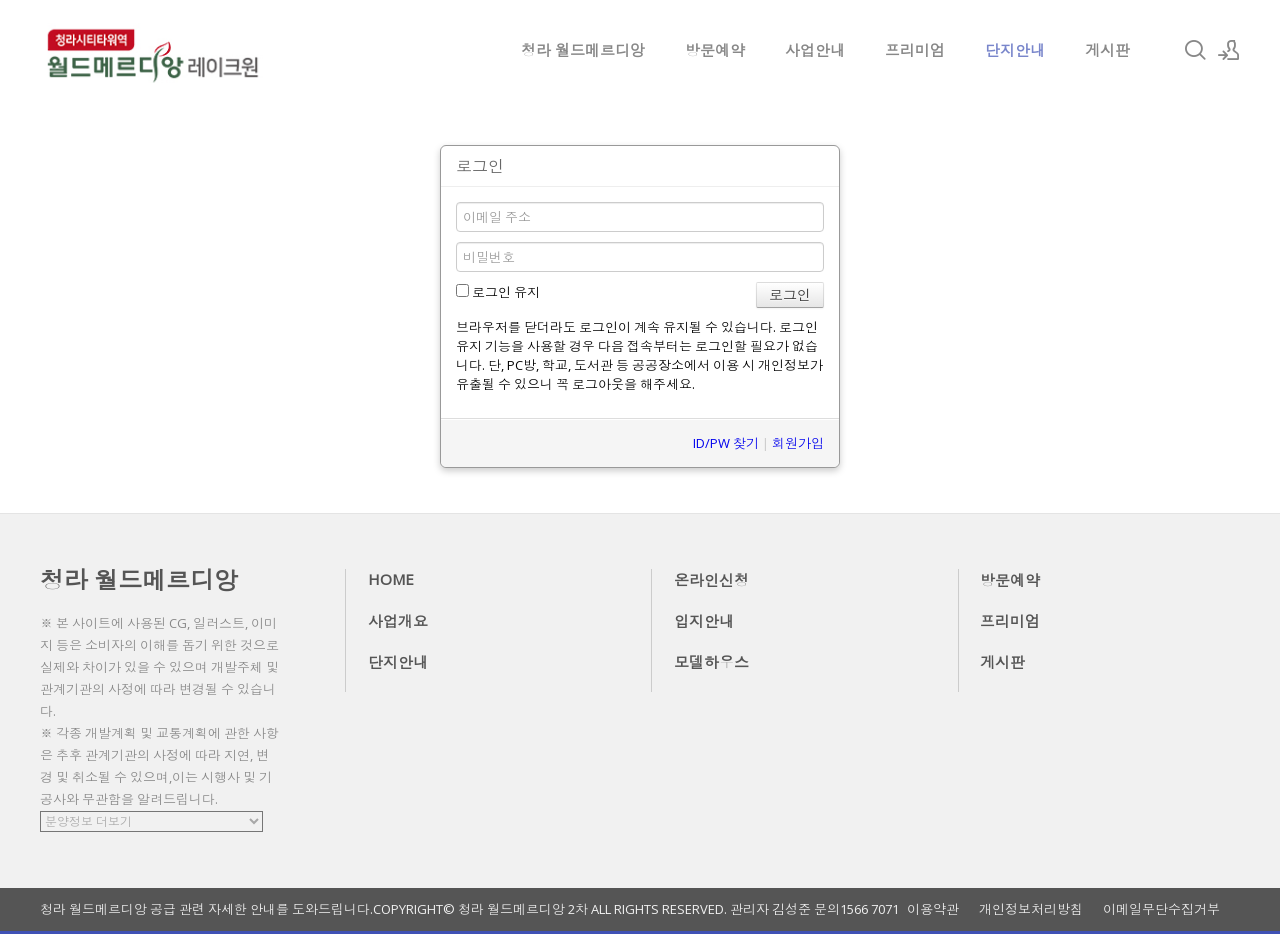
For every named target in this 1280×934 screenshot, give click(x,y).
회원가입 (798, 443)
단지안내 (1015, 50)
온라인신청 (711, 580)
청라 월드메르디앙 (583, 50)
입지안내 (704, 621)
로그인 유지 (498, 292)
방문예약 (715, 50)
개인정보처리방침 (1031, 909)
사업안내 (815, 50)
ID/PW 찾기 (726, 443)
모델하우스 (711, 662)
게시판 (1107, 50)
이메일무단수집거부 (1161, 909)
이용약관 (933, 909)
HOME (391, 579)
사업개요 (398, 621)
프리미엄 (915, 50)
